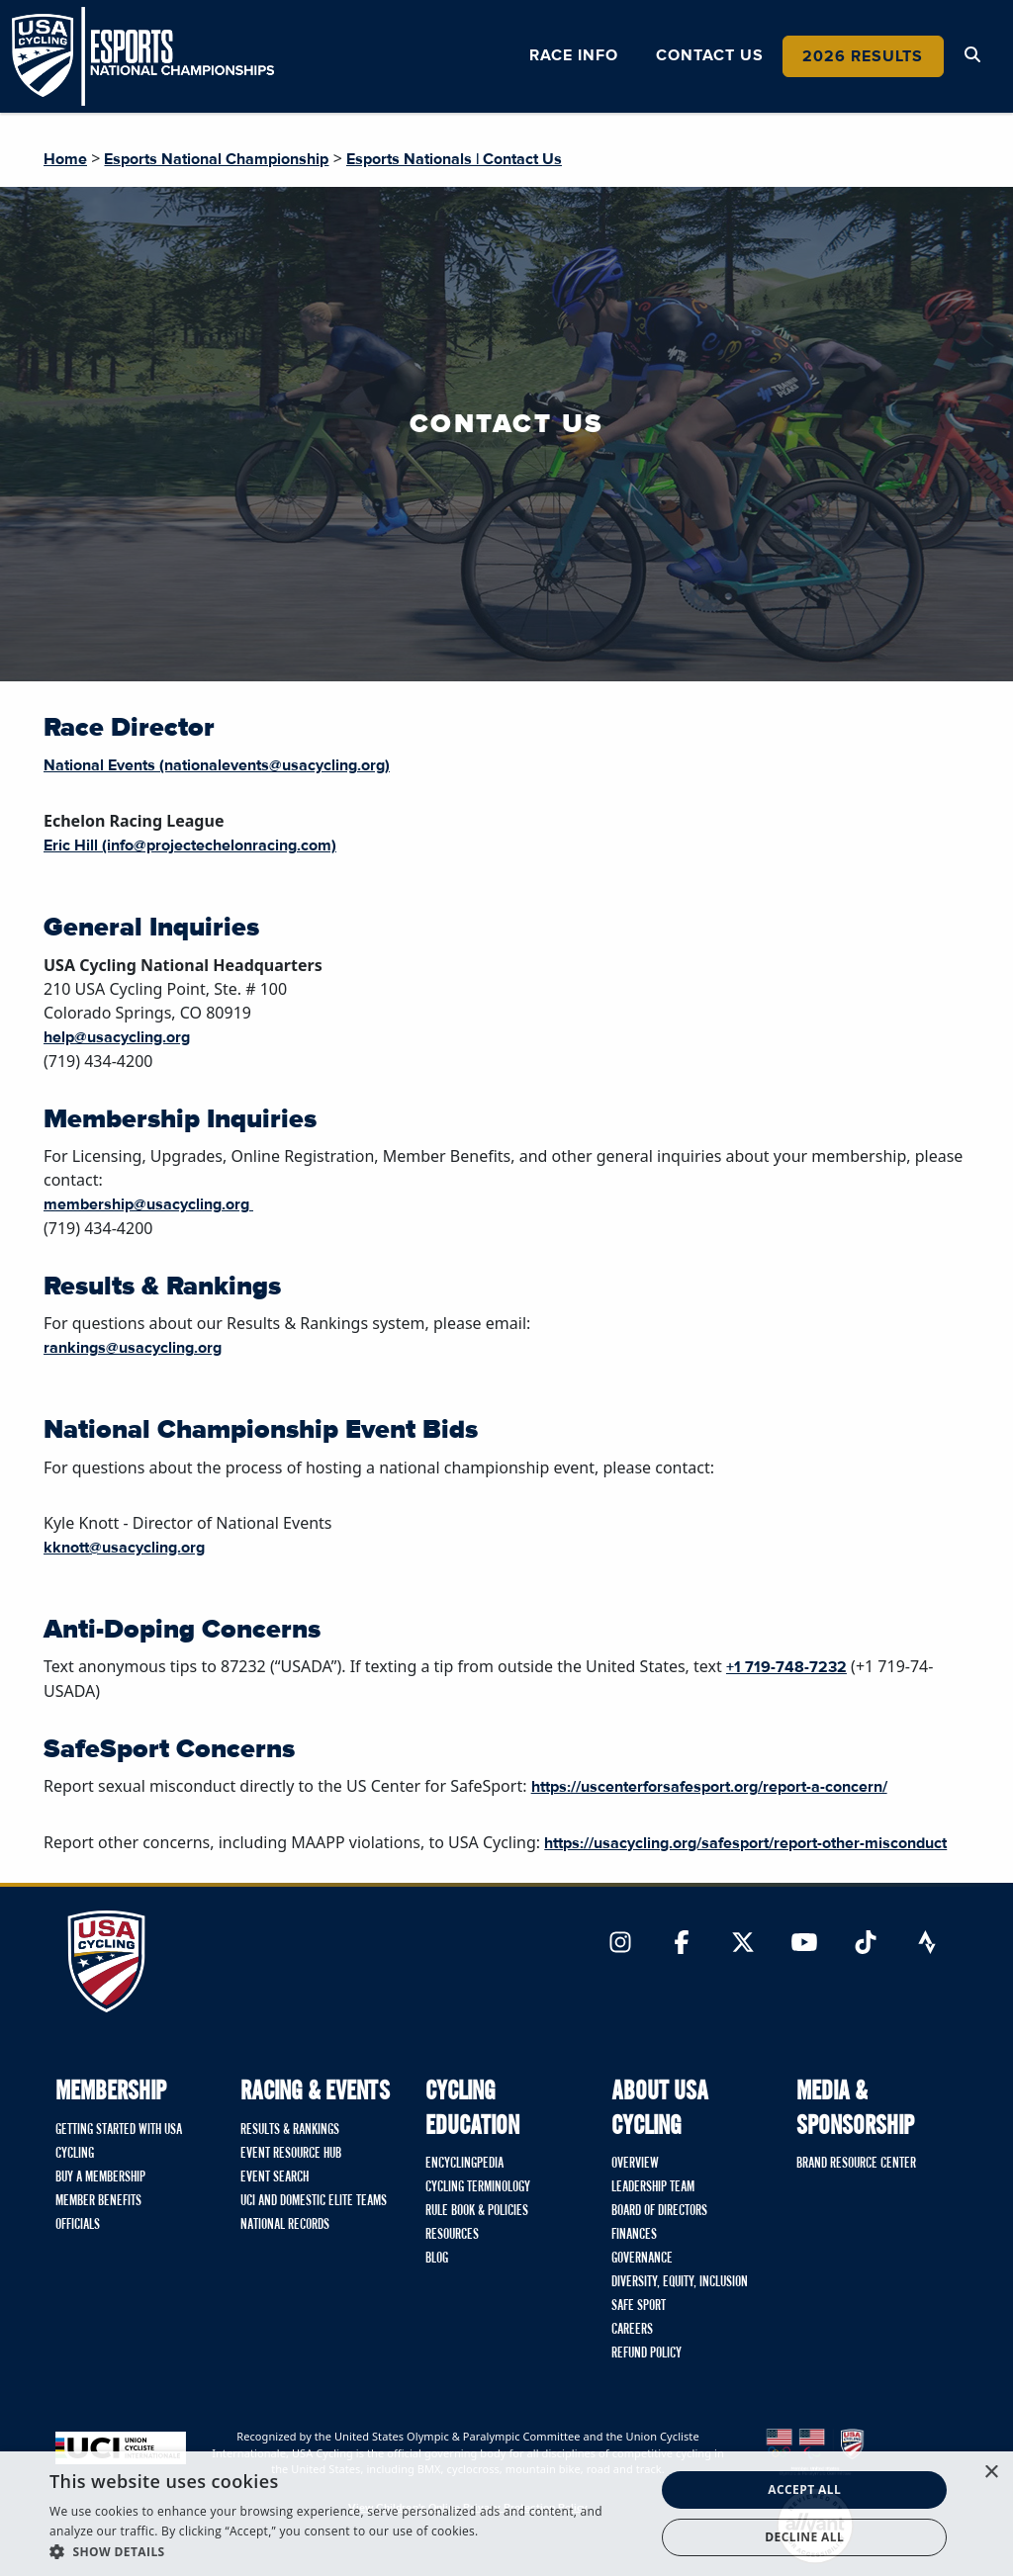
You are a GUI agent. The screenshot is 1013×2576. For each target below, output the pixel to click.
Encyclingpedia (464, 2164)
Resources (452, 2235)
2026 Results (862, 56)
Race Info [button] (573, 55)
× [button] (990, 2472)
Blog (436, 2258)
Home (65, 159)
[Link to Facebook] (681, 1944)
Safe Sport (638, 2306)
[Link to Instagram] (620, 1944)
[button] (343, 2551)
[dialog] (506, 2513)
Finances (634, 2235)
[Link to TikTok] (865, 1944)
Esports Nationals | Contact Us (454, 159)
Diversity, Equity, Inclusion (679, 2282)
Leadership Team (652, 2187)
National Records (284, 2225)
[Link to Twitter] (743, 1944)
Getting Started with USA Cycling (118, 2142)
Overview (635, 2164)
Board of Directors (659, 2211)
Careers (632, 2330)
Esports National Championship (216, 159)
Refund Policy (646, 2353)
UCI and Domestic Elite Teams (313, 2201)
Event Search (274, 2177)
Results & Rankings (289, 2130)
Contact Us (710, 55)
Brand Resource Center (856, 2164)
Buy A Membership (100, 2177)
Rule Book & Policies (476, 2211)
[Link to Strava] (927, 1944)
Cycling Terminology (477, 2187)
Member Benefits (98, 2201)
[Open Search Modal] (972, 55)
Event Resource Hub (290, 2154)
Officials (77, 2225)
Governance (642, 2258)
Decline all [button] (804, 2537)
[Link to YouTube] (804, 1944)
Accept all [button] (804, 2489)
